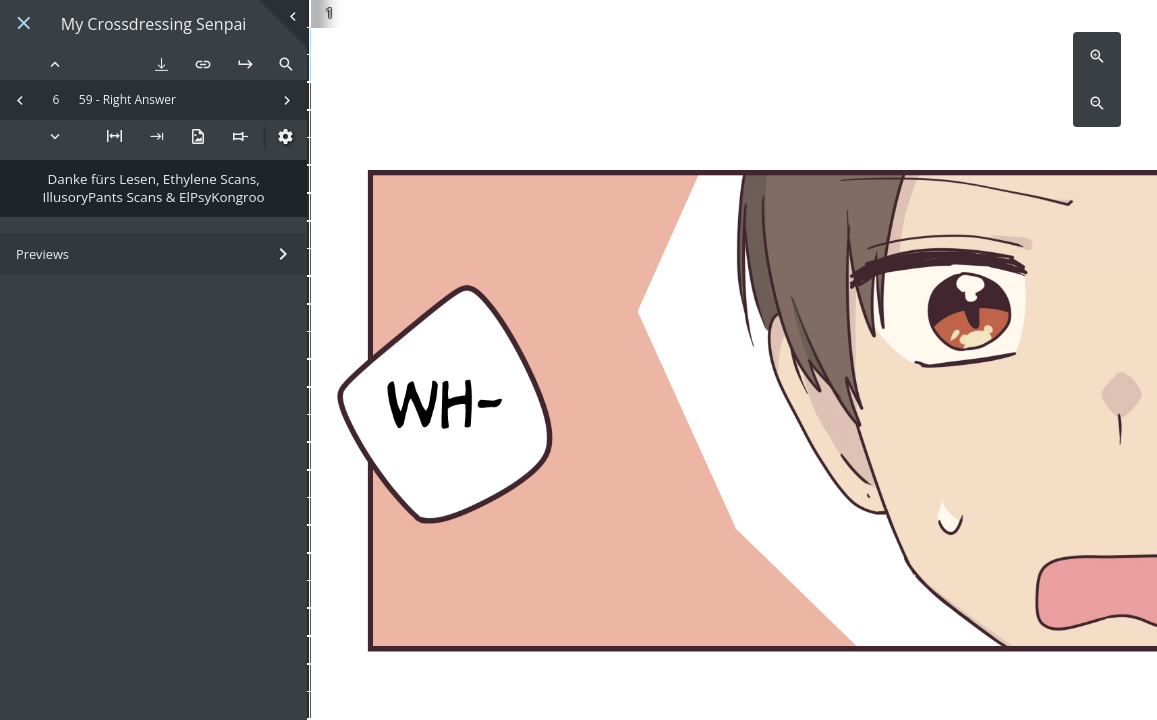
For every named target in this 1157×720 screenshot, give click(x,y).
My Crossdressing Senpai (154, 24)
